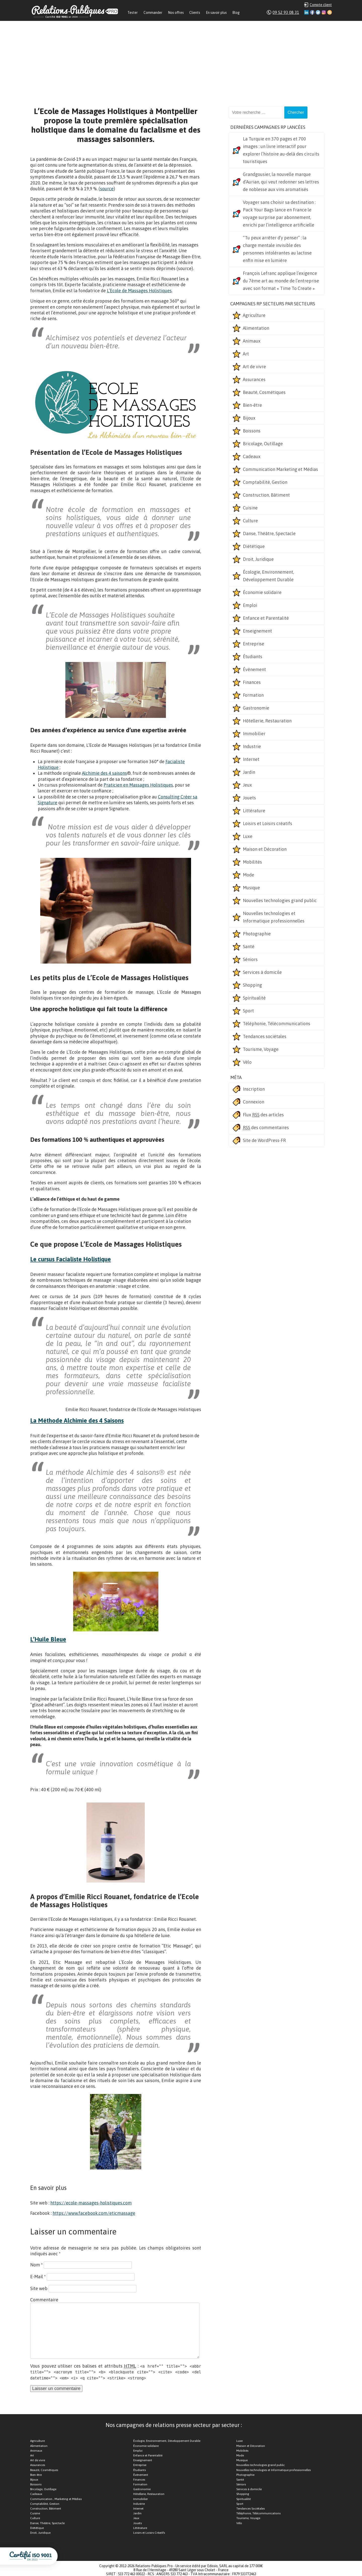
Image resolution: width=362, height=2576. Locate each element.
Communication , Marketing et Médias (56, 2499)
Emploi (250, 605)
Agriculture (254, 315)
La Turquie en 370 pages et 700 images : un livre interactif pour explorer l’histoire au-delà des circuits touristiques (281, 150)
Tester (132, 13)
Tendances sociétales (264, 1036)
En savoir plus (216, 13)
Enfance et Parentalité (266, 618)
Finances (252, 682)
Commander (153, 13)
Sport (248, 1010)
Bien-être (252, 405)
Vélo (247, 1062)
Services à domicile (262, 972)
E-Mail (38, 2276)
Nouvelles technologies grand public (280, 900)
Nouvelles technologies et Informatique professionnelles (273, 917)
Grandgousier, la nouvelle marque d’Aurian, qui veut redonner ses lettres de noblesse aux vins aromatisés (281, 182)
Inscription (254, 1089)
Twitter (318, 12)
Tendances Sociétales (250, 2508)
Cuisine (250, 507)
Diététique (254, 546)
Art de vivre (254, 366)
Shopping (252, 985)
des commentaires (266, 1127)
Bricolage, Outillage (263, 443)
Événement (254, 669)
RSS (329, 12)
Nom (36, 2264)
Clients (194, 13)
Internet (251, 759)
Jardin (249, 772)
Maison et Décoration (265, 849)
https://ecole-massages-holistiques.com (91, 2202)
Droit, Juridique (258, 559)
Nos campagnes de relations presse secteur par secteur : (174, 2425)
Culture (250, 520)
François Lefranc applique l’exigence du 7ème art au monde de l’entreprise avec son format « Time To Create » (281, 281)
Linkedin (306, 12)
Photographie (257, 933)
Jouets (249, 797)
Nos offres (176, 13)
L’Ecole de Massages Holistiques (139, 290)
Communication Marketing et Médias (280, 469)
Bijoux (249, 418)
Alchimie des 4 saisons (104, 773)
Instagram (324, 12)
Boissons (251, 430)
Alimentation (256, 328)
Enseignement (257, 631)
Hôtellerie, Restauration (267, 720)
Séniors (250, 959)
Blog (236, 13)
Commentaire (44, 2299)
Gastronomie (256, 708)
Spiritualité (254, 998)
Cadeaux (251, 456)
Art (246, 353)
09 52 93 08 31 (286, 12)
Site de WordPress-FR (264, 1140)
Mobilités (252, 862)
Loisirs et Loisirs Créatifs (149, 2532)
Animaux (251, 341)
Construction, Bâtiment (266, 495)
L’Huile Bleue (48, 1639)
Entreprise (253, 643)
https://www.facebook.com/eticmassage (94, 2213)
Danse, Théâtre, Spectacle (269, 533)
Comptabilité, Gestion (265, 482)
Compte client (321, 5)
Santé (248, 946)
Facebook (312, 12)
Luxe (247, 836)
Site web (39, 2288)
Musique (251, 887)
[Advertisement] (181, 58)
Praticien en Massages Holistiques (138, 785)
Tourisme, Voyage (261, 1049)
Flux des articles (263, 1115)
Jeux (247, 785)
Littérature (254, 810)
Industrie (252, 746)
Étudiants (252, 656)
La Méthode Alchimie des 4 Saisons (77, 1420)
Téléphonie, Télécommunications (276, 1023)
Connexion (253, 1102)
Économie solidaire (262, 592)
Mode (248, 874)
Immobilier (254, 733)
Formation (253, 695)
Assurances (254, 379)
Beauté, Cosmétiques (264, 392)
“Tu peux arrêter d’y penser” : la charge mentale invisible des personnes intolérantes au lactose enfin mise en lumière (277, 249)
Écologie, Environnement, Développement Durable (268, 575)
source (107, 188)
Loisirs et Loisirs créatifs (267, 823)
